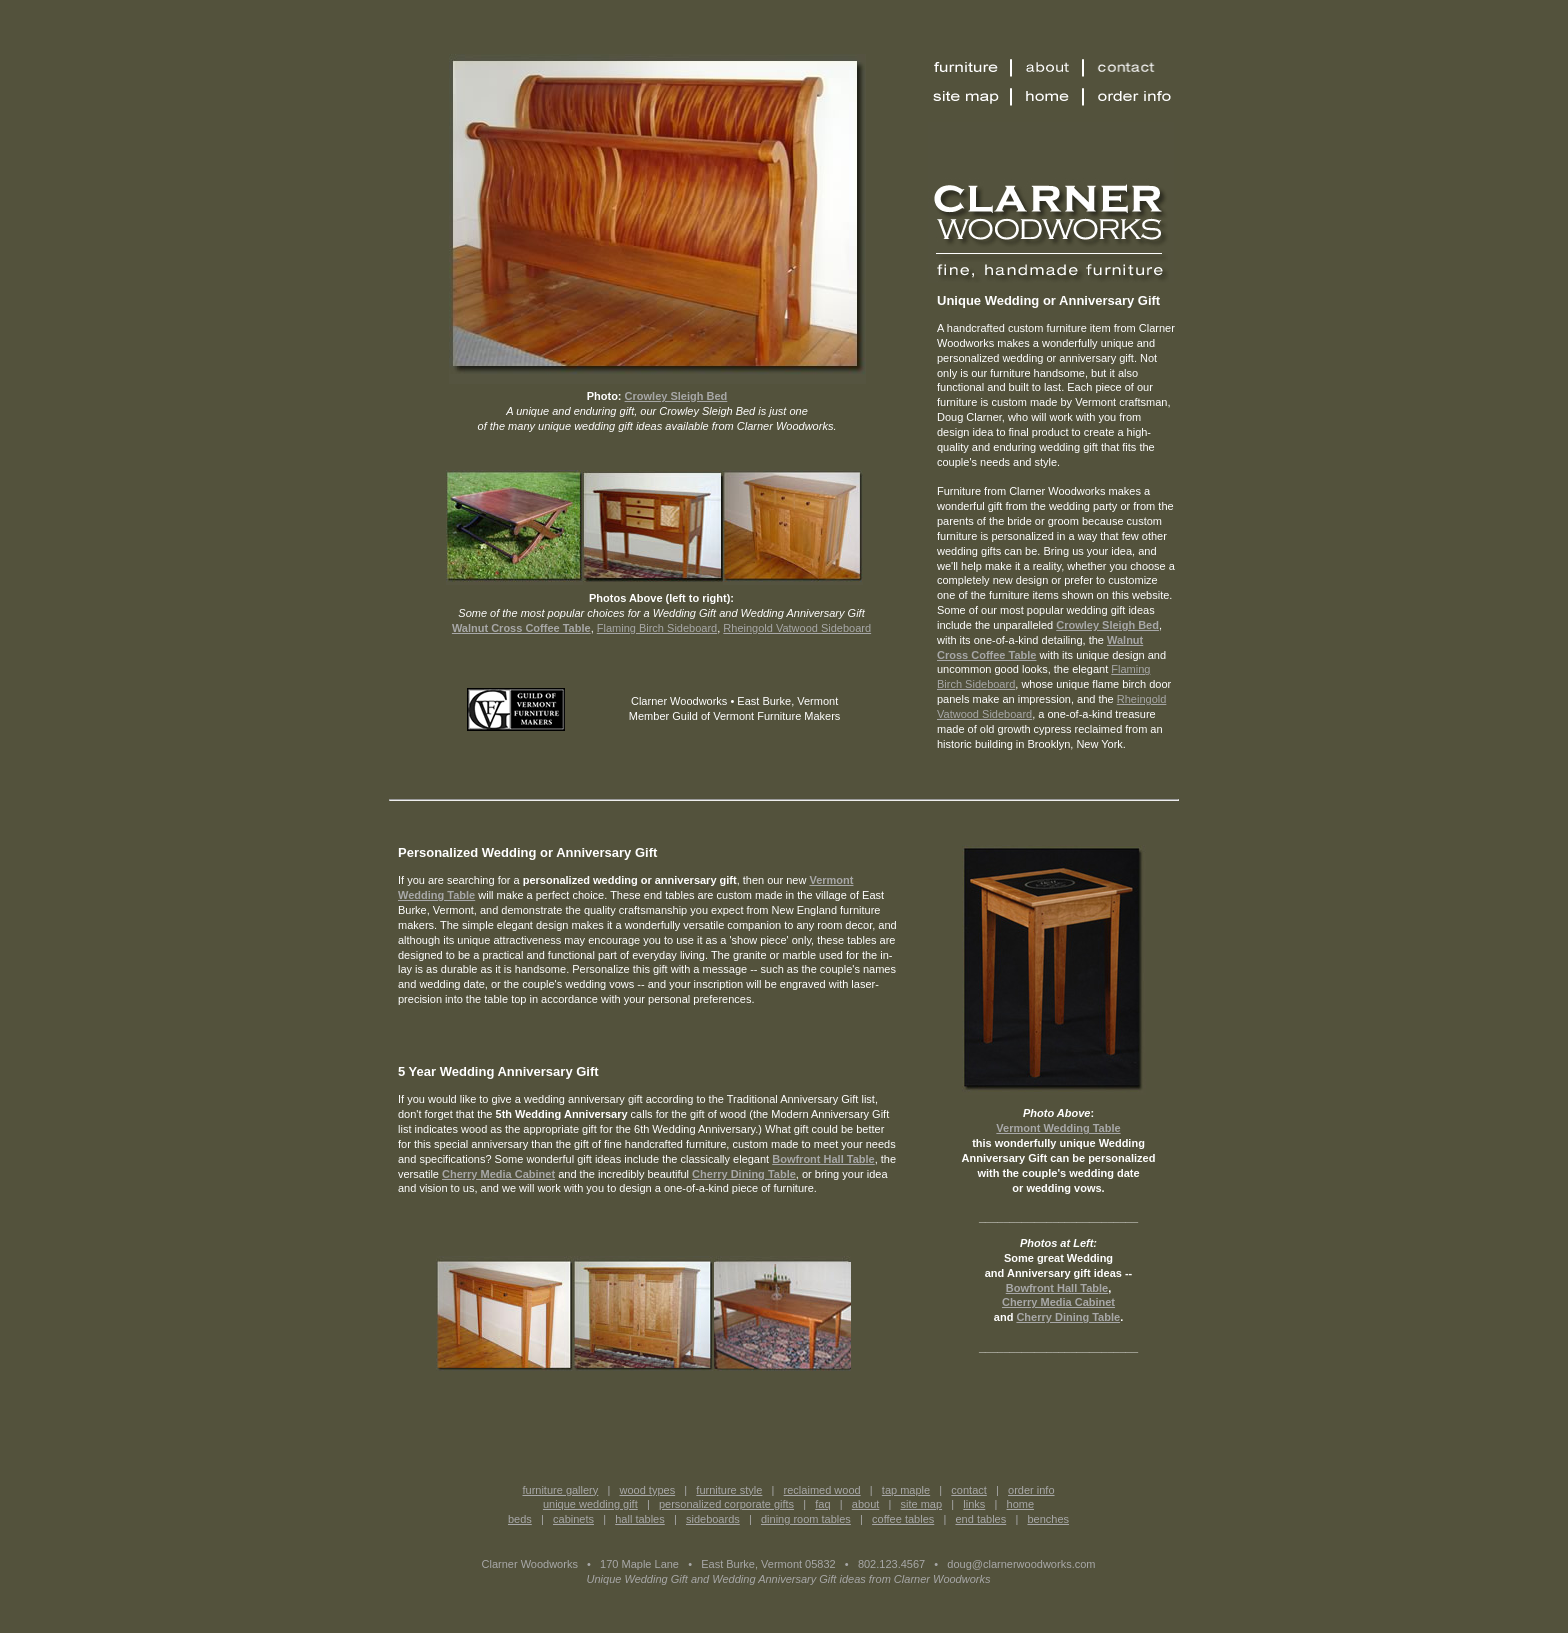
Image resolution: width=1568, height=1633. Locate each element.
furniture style (729, 1490)
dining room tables (806, 1519)
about (866, 1504)
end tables (980, 1519)
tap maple (906, 1490)
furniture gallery (560, 1490)
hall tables (640, 1519)
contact (968, 1490)
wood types (648, 1490)
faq (822, 1504)
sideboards (713, 1519)
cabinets (573, 1519)
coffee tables (903, 1519)
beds (520, 1519)
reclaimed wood (822, 1490)
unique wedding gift (590, 1504)
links (974, 1504)
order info (1031, 1490)
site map (922, 1504)
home (1021, 1504)
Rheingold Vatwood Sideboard (797, 628)
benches (1048, 1519)
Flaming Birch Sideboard (657, 628)
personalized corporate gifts (726, 1504)
